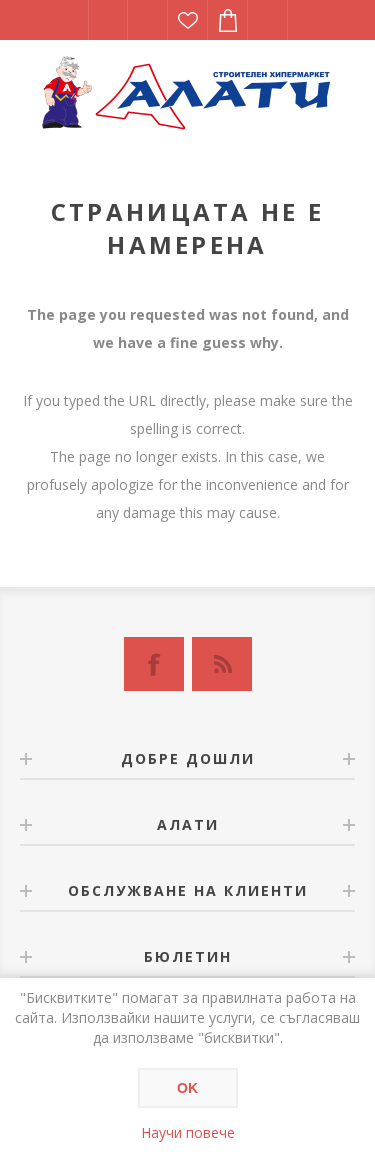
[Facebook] (154, 664)
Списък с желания (188, 20)
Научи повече (188, 1132)
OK (187, 1088)
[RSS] (222, 664)
